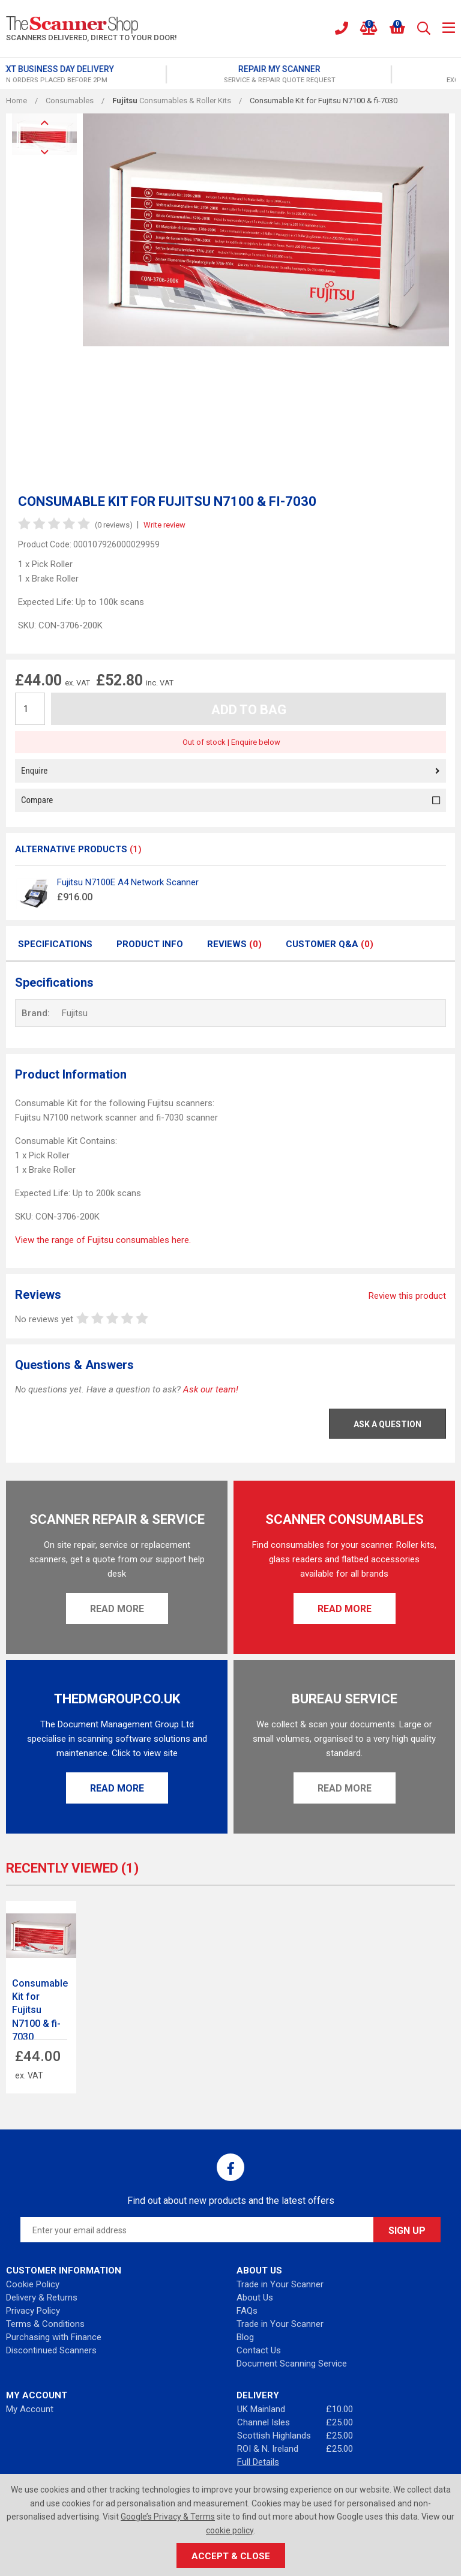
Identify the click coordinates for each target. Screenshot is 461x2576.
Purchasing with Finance (53, 2337)
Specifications (55, 944)
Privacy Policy (33, 2310)
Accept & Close (230, 2556)
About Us (255, 2297)
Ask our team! (210, 1389)
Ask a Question (387, 1424)
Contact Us (259, 2350)
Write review (164, 524)
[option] (117, 74)
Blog (245, 2337)
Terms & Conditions (45, 2324)
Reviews (234, 944)
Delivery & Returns (41, 2297)
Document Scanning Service (292, 2363)
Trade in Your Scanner (280, 2284)
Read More (117, 1609)
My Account (29, 2409)
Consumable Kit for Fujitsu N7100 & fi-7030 (40, 2010)
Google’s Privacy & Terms (168, 2516)
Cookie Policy (32, 2284)
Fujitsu (75, 1013)
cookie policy (229, 2530)
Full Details (258, 2462)
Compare (230, 800)
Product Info (149, 944)
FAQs (247, 2310)
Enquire (230, 771)
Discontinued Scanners (51, 2350)
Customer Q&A (329, 944)
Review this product (407, 1295)
